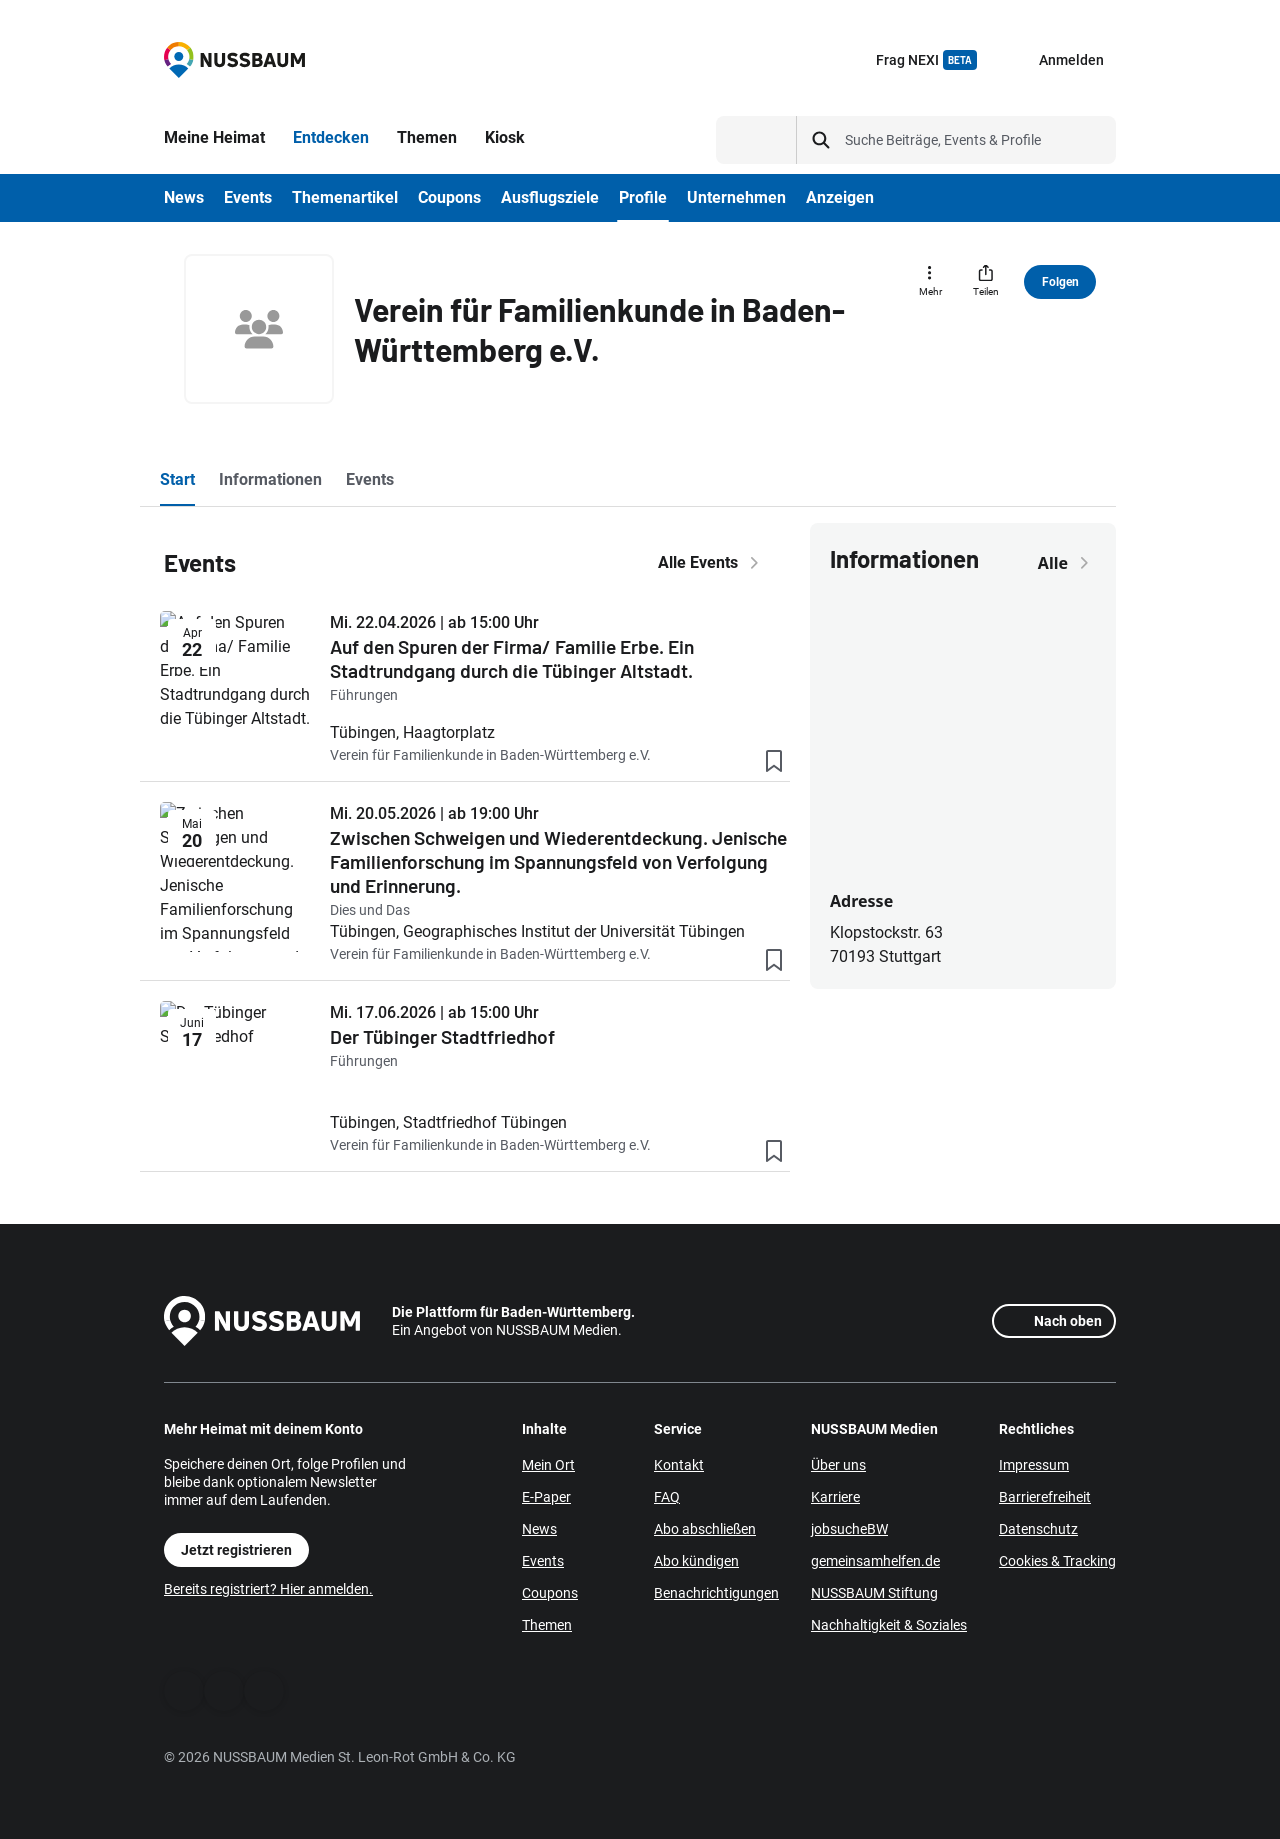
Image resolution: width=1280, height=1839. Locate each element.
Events (543, 1561)
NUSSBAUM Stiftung (874, 1593)
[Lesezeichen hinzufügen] (774, 765)
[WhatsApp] (224, 1691)
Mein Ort (548, 1465)
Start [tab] (177, 479)
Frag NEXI (926, 60)
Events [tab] (370, 479)
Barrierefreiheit (1045, 1497)
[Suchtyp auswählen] (756, 140)
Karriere (835, 1497)
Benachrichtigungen (716, 1593)
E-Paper (546, 1497)
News (539, 1529)
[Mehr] (930, 282)
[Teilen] (986, 282)
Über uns (838, 1465)
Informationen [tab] (270, 479)
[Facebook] (184, 1691)
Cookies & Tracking (1057, 1561)
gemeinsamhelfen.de (875, 1561)
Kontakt (679, 1465)
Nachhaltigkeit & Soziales (889, 1625)
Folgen (1060, 282)
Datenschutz (1038, 1529)
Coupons (550, 1593)
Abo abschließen (705, 1529)
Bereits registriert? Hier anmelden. (268, 1589)
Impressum (1034, 1465)
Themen (547, 1625)
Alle (1067, 563)
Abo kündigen (696, 1561)
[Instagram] (264, 1691)
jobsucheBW (849, 1529)
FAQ (667, 1497)
